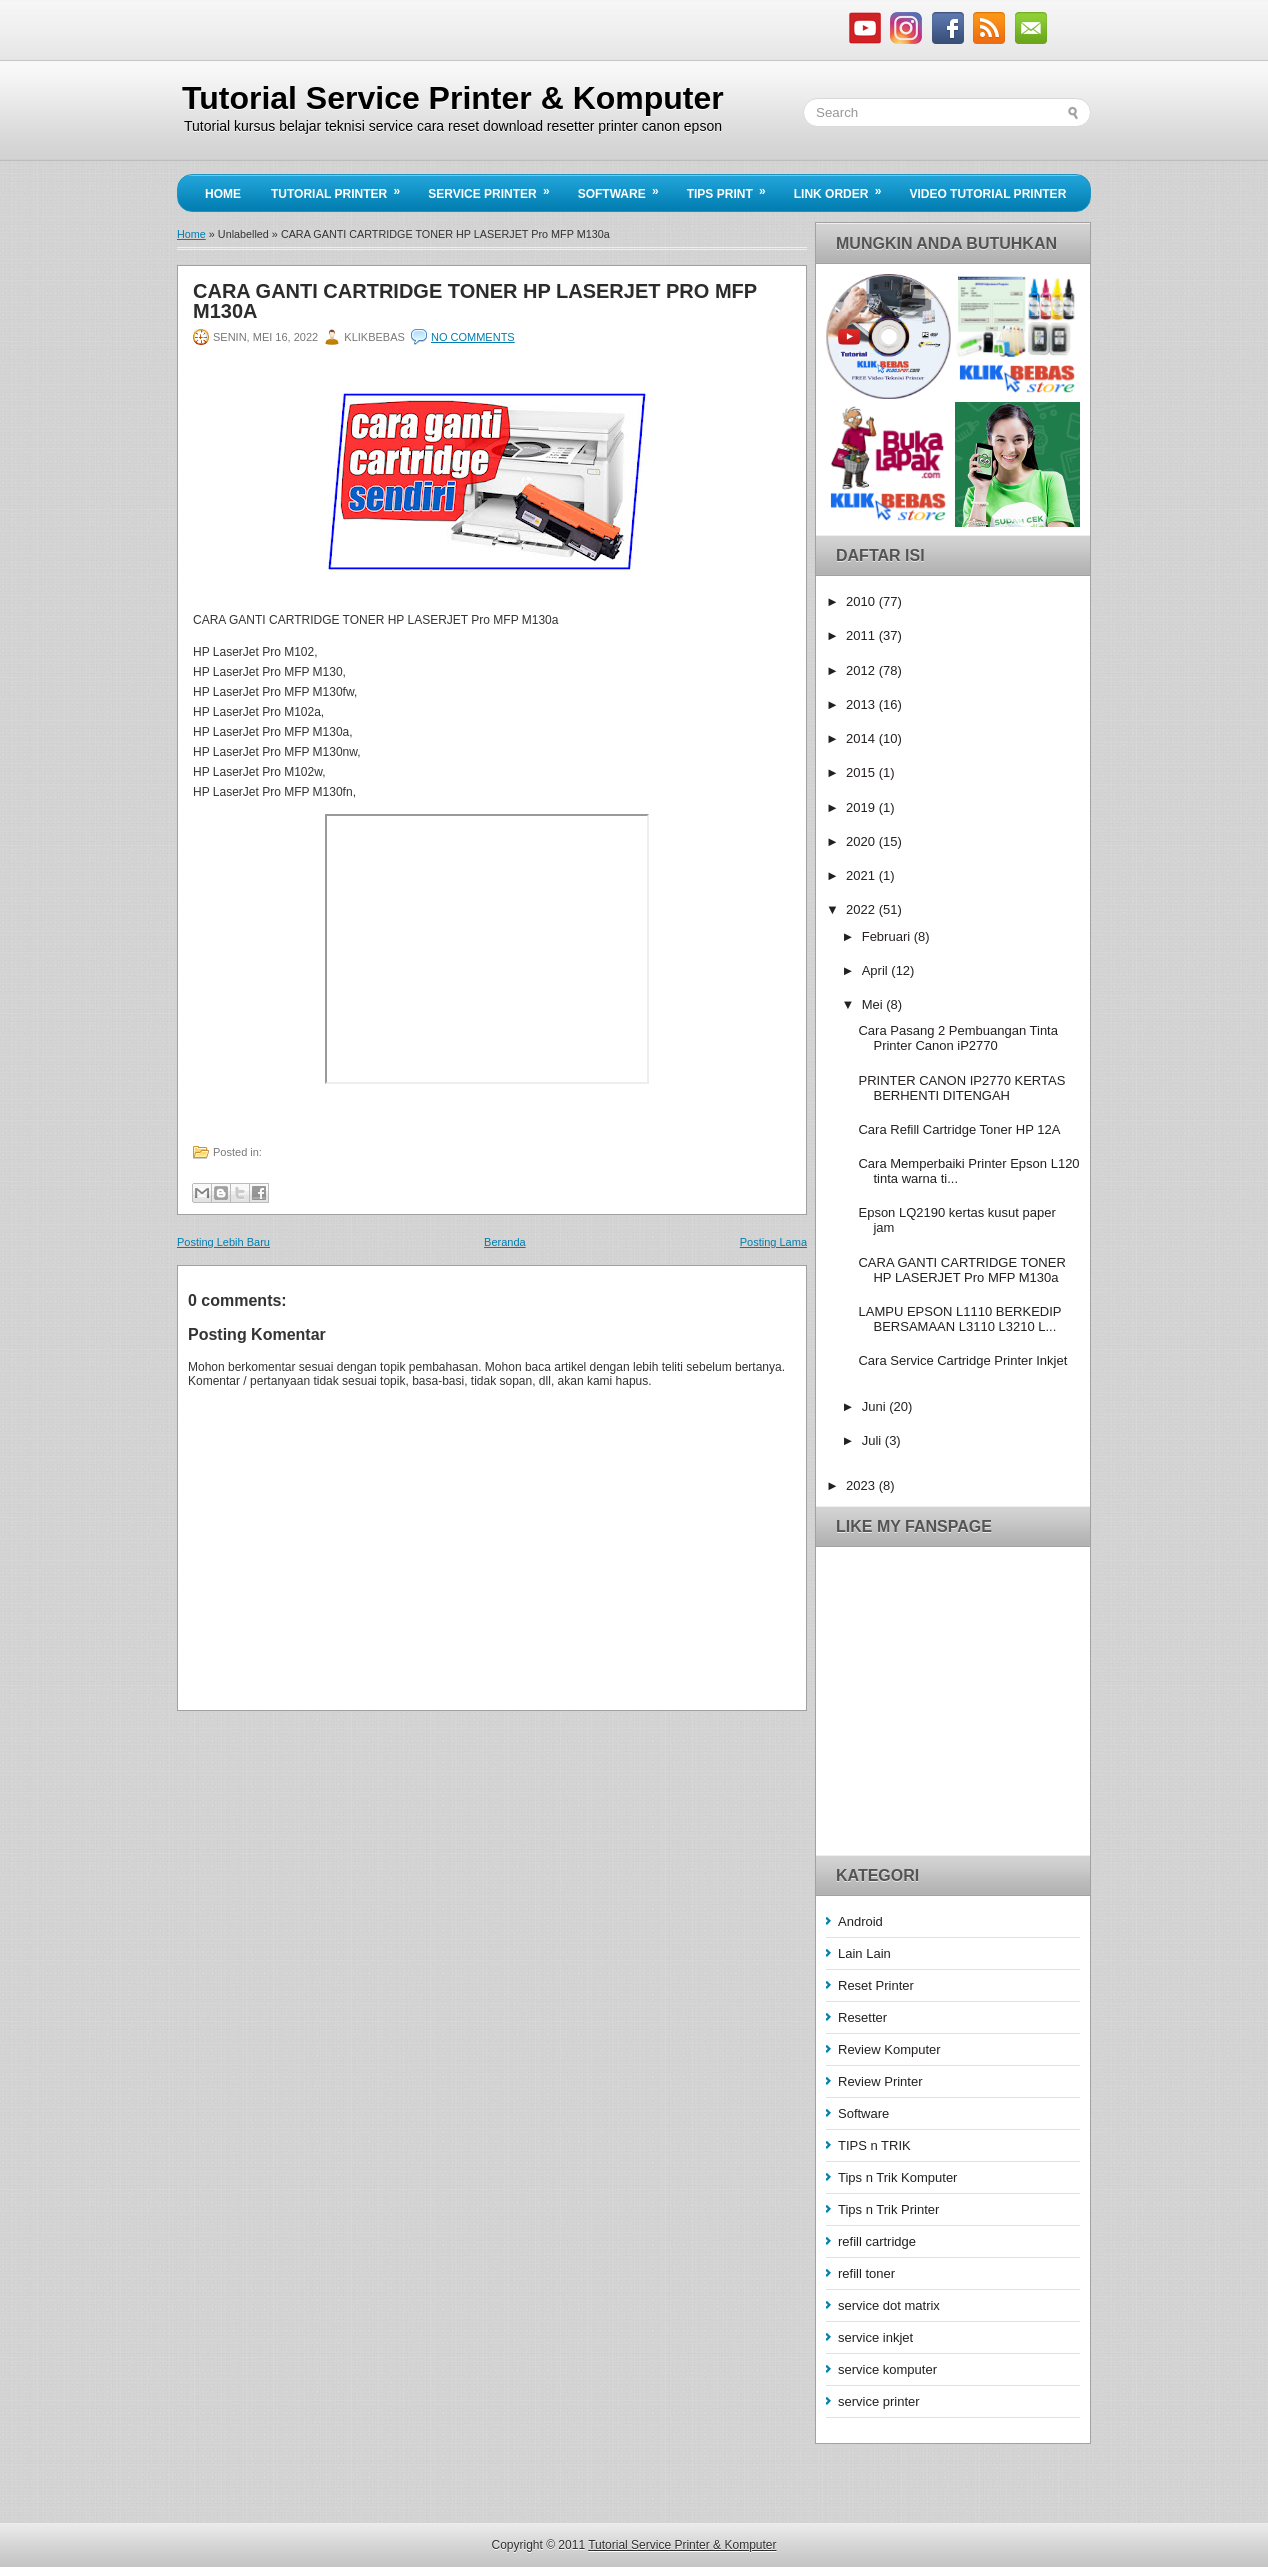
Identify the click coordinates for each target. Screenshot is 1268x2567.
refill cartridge (877, 2241)
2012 (862, 670)
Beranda (505, 1242)
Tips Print (733, 188)
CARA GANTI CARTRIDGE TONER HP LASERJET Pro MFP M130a (475, 301)
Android (860, 1921)
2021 (862, 875)
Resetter (862, 2017)
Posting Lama (773, 1242)
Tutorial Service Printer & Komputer (453, 98)
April (877, 970)
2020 (862, 841)
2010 (862, 601)
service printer (879, 2401)
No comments (473, 337)
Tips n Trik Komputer (897, 2177)
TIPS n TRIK (874, 2145)
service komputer (887, 2369)
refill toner (866, 2273)
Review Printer (880, 2081)
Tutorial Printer (342, 188)
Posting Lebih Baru (223, 1242)
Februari (888, 936)
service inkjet (875, 2337)
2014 (862, 738)
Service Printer (495, 188)
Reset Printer (876, 1985)
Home (223, 194)
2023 (862, 1485)
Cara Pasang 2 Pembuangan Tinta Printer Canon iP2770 (957, 1038)
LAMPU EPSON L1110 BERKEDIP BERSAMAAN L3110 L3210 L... (959, 1319)
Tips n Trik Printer (888, 2209)
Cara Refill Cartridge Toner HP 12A (959, 1129)
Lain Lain (864, 1953)
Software (625, 188)
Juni (875, 1406)
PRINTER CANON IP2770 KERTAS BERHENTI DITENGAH (961, 1088)
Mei (874, 1004)
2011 (862, 635)
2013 (862, 704)
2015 (862, 772)
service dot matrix (889, 2305)
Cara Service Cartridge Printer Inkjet (962, 1360)
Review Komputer (889, 2049)
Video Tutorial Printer (987, 194)
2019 (862, 807)
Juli (873, 1440)
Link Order (844, 188)
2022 (862, 909)
